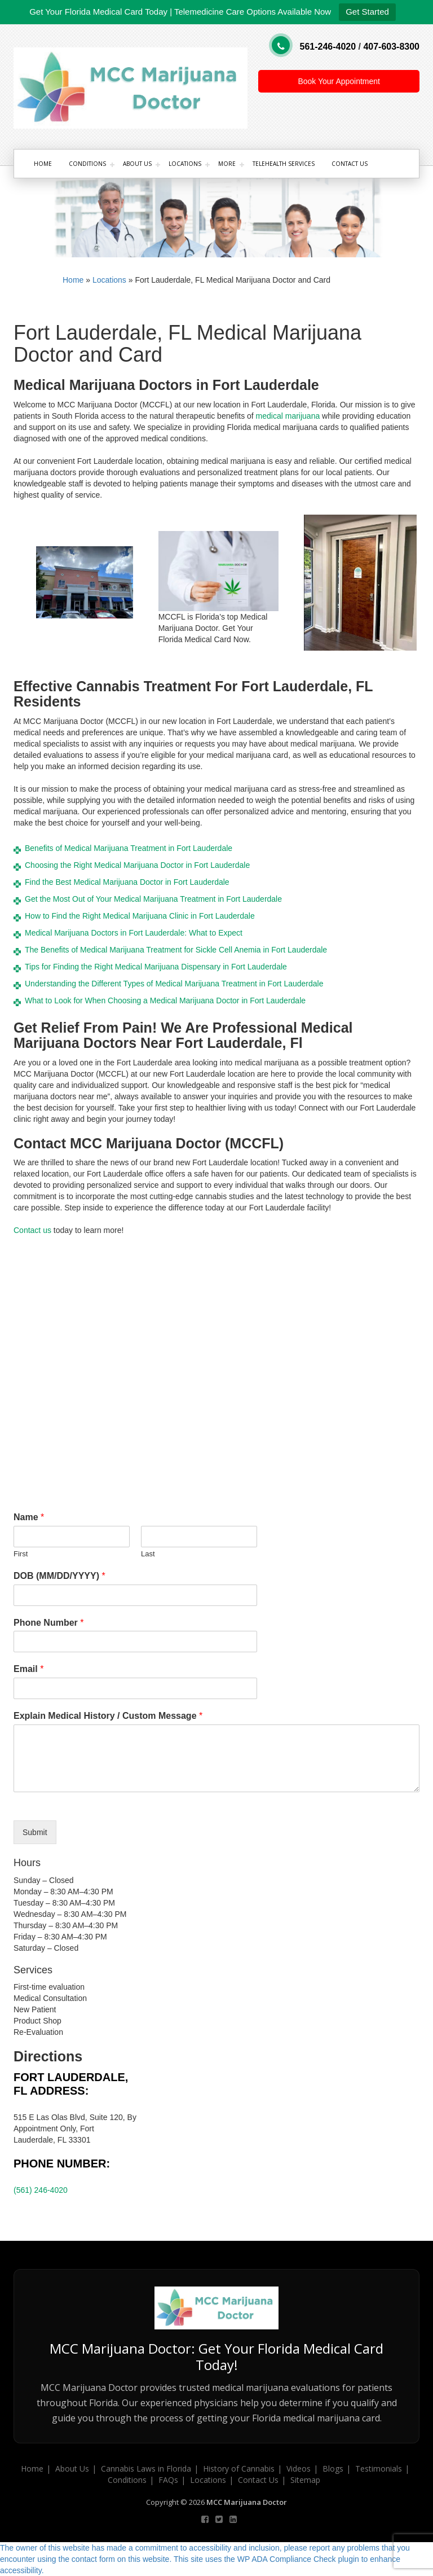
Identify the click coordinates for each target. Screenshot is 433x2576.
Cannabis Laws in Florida (146, 2468)
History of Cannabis (239, 2468)
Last (148, 1554)
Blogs (332, 2468)
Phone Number (48, 1622)
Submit (35, 1832)
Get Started (367, 11)
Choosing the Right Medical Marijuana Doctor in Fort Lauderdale (137, 865)
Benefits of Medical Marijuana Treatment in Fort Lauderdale (128, 848)
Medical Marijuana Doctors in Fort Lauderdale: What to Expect (133, 932)
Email (28, 1669)
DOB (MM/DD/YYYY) (59, 1576)
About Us (137, 164)
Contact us (32, 1230)
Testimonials (378, 2468)
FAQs (168, 2479)
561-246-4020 (327, 46)
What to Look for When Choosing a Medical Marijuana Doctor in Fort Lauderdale (165, 1000)
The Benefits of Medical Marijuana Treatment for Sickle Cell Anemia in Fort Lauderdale (176, 949)
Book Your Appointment (339, 81)
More (227, 164)
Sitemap (305, 2479)
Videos (298, 2468)
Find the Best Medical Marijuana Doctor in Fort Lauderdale (127, 882)
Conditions (87, 164)
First (21, 1554)
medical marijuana (288, 415)
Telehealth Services (284, 164)
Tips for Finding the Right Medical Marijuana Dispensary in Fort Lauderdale (156, 966)
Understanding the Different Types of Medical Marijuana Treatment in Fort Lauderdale (174, 983)
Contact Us (350, 164)
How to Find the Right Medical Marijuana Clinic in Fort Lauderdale (140, 915)
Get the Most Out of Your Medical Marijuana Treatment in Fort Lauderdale (153, 898)
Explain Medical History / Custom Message (108, 1716)
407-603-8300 (391, 46)
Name (29, 1517)
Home (43, 164)
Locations (185, 164)
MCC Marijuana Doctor (246, 2502)
